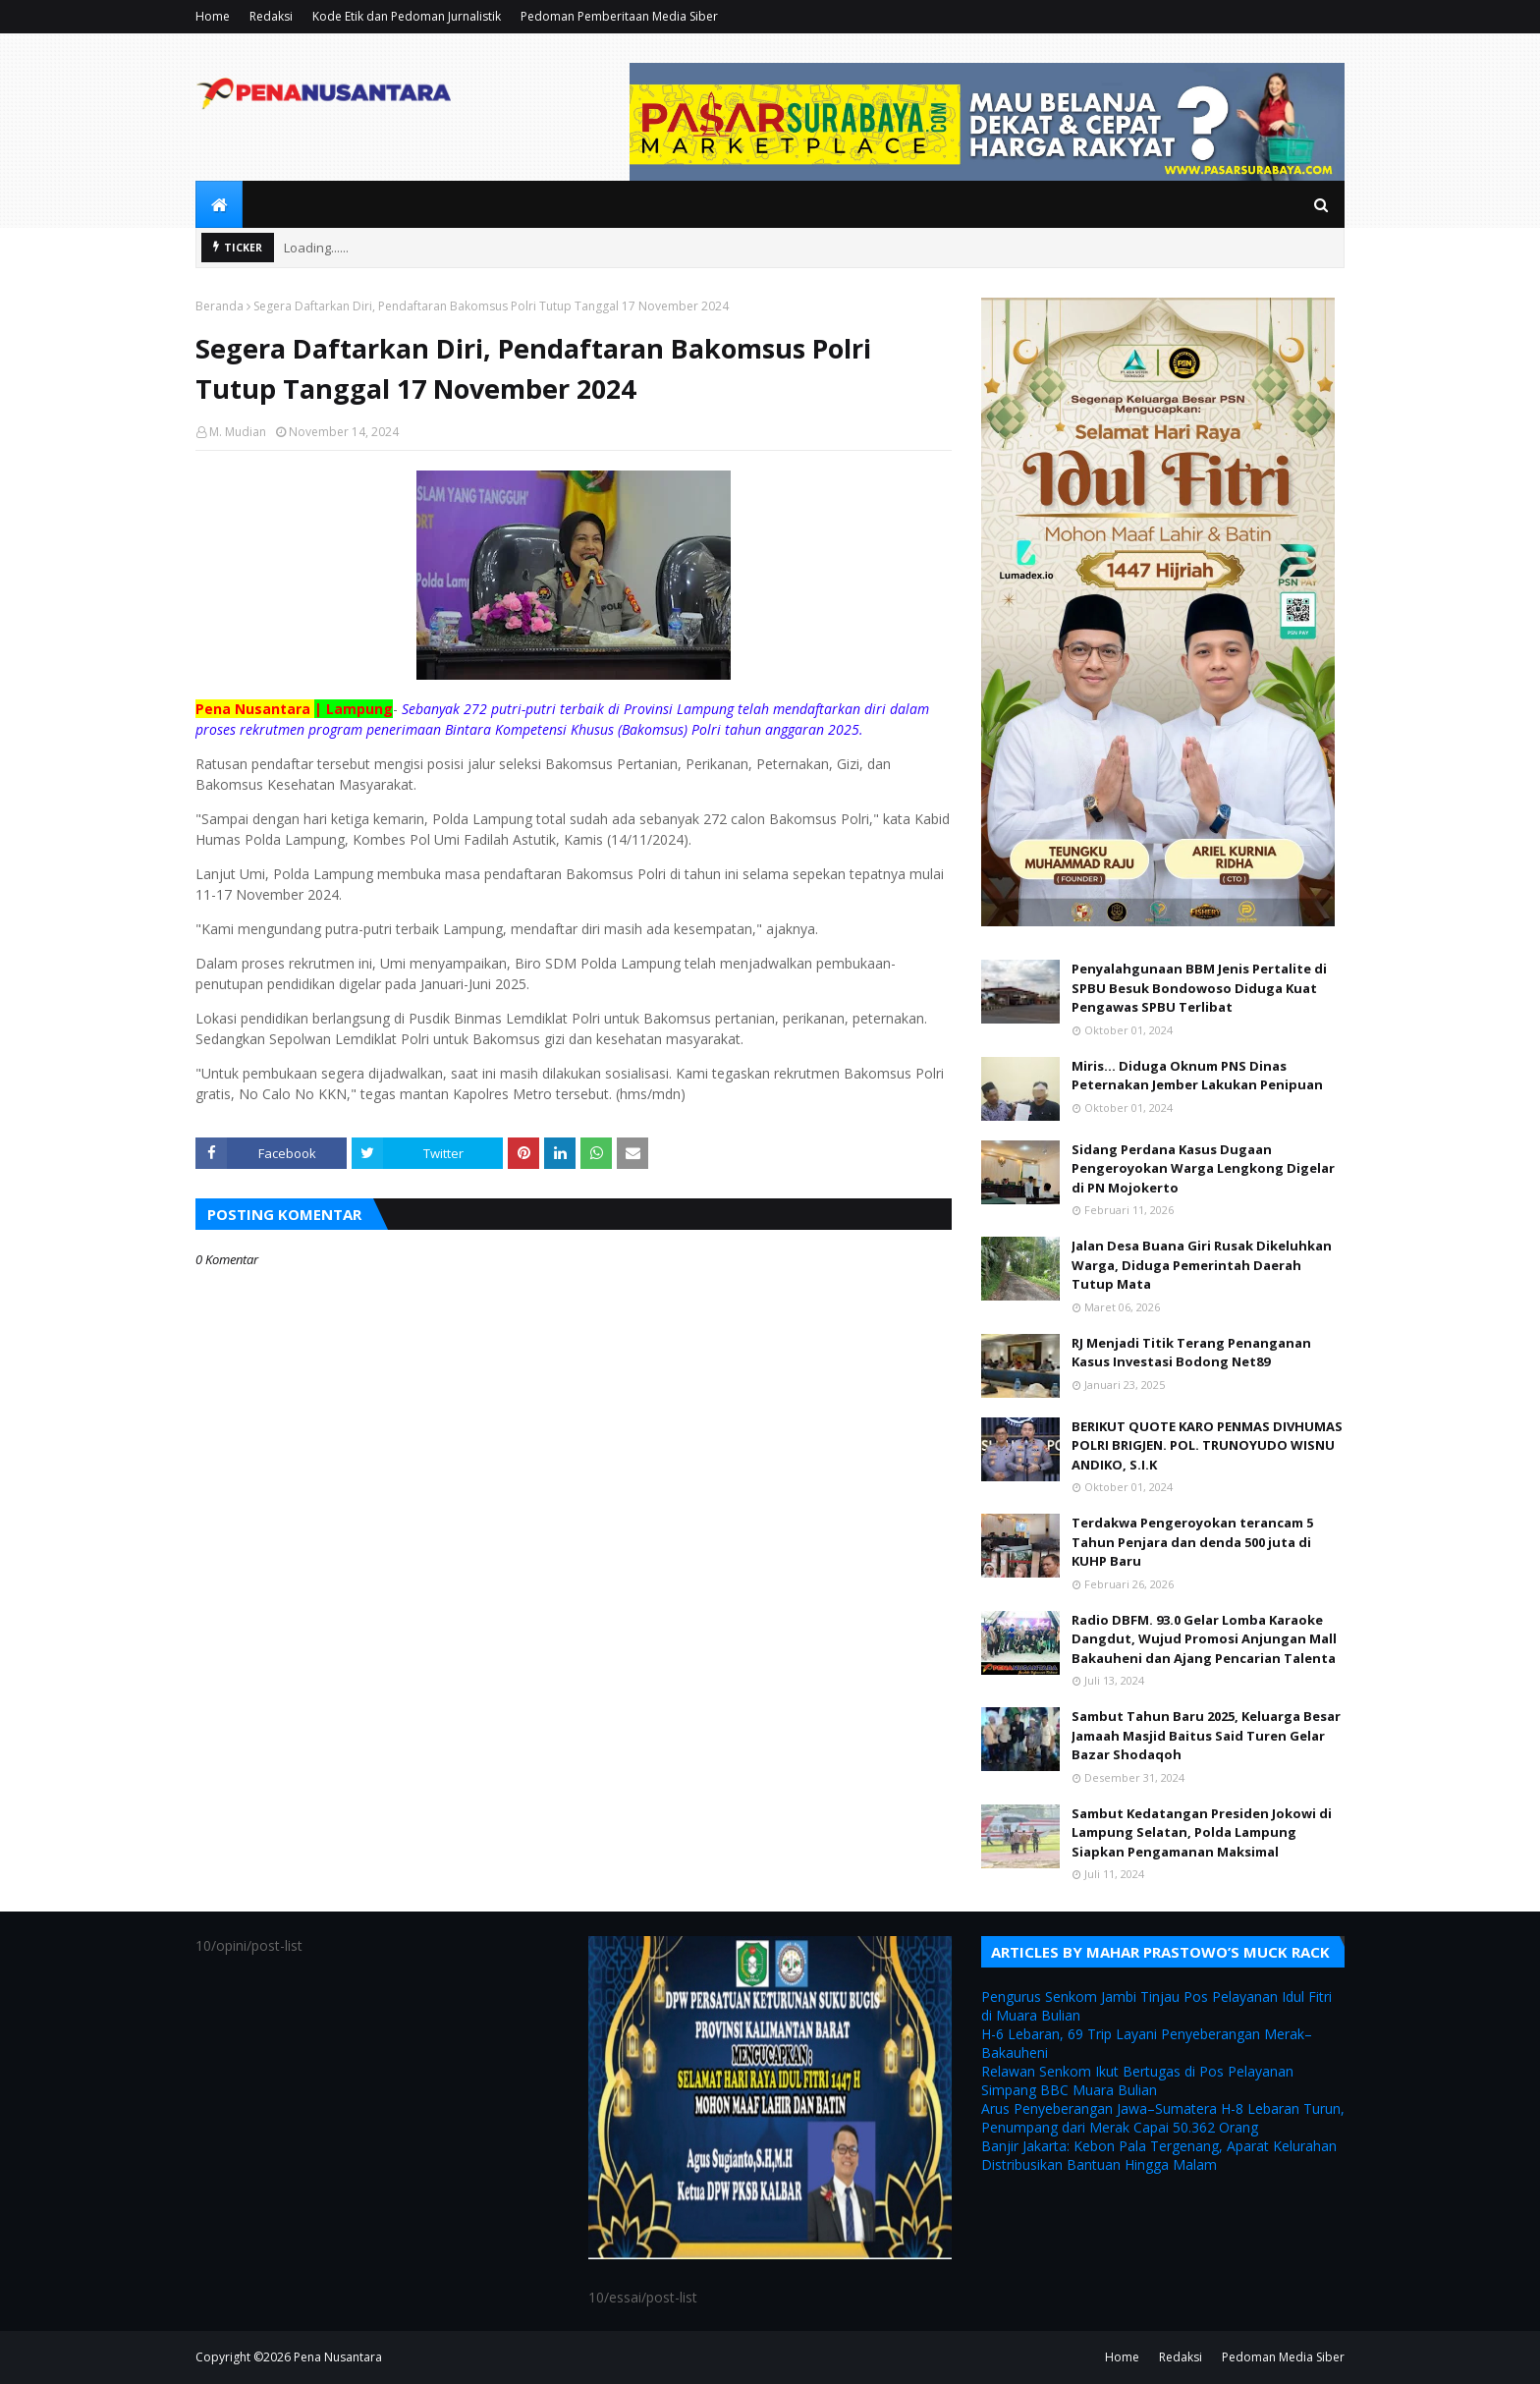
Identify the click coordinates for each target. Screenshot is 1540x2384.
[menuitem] (219, 204)
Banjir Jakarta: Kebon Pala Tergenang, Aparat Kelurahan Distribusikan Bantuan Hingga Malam (1159, 2155)
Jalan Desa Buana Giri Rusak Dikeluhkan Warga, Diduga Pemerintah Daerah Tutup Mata (1202, 1265)
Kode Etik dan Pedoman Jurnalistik (406, 16)
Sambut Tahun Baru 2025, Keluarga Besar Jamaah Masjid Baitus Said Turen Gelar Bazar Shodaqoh (1206, 1735)
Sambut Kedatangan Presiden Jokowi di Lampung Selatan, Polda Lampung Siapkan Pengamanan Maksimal (1202, 1832)
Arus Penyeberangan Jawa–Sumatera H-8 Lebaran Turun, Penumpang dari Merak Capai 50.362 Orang (1163, 2117)
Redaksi (271, 16)
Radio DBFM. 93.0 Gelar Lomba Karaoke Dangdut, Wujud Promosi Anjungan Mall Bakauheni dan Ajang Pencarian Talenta (1204, 1639)
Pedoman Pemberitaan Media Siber (619, 16)
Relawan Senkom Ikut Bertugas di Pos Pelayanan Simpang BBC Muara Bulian (1137, 2080)
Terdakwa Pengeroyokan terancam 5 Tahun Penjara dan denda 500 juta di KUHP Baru (1192, 1542)
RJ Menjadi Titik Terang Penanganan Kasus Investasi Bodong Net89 (1191, 1352)
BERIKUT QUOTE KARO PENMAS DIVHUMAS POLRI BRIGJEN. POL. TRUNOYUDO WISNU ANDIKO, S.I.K (1207, 1445)
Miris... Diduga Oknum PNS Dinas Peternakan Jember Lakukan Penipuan (1197, 1075)
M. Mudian (237, 431)
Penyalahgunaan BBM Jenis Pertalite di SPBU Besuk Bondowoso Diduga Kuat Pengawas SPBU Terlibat (1199, 988)
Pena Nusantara (338, 2357)
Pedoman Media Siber (1283, 2357)
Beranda (219, 306)
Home (212, 16)
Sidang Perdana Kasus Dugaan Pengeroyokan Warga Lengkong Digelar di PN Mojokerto (1203, 1168)
